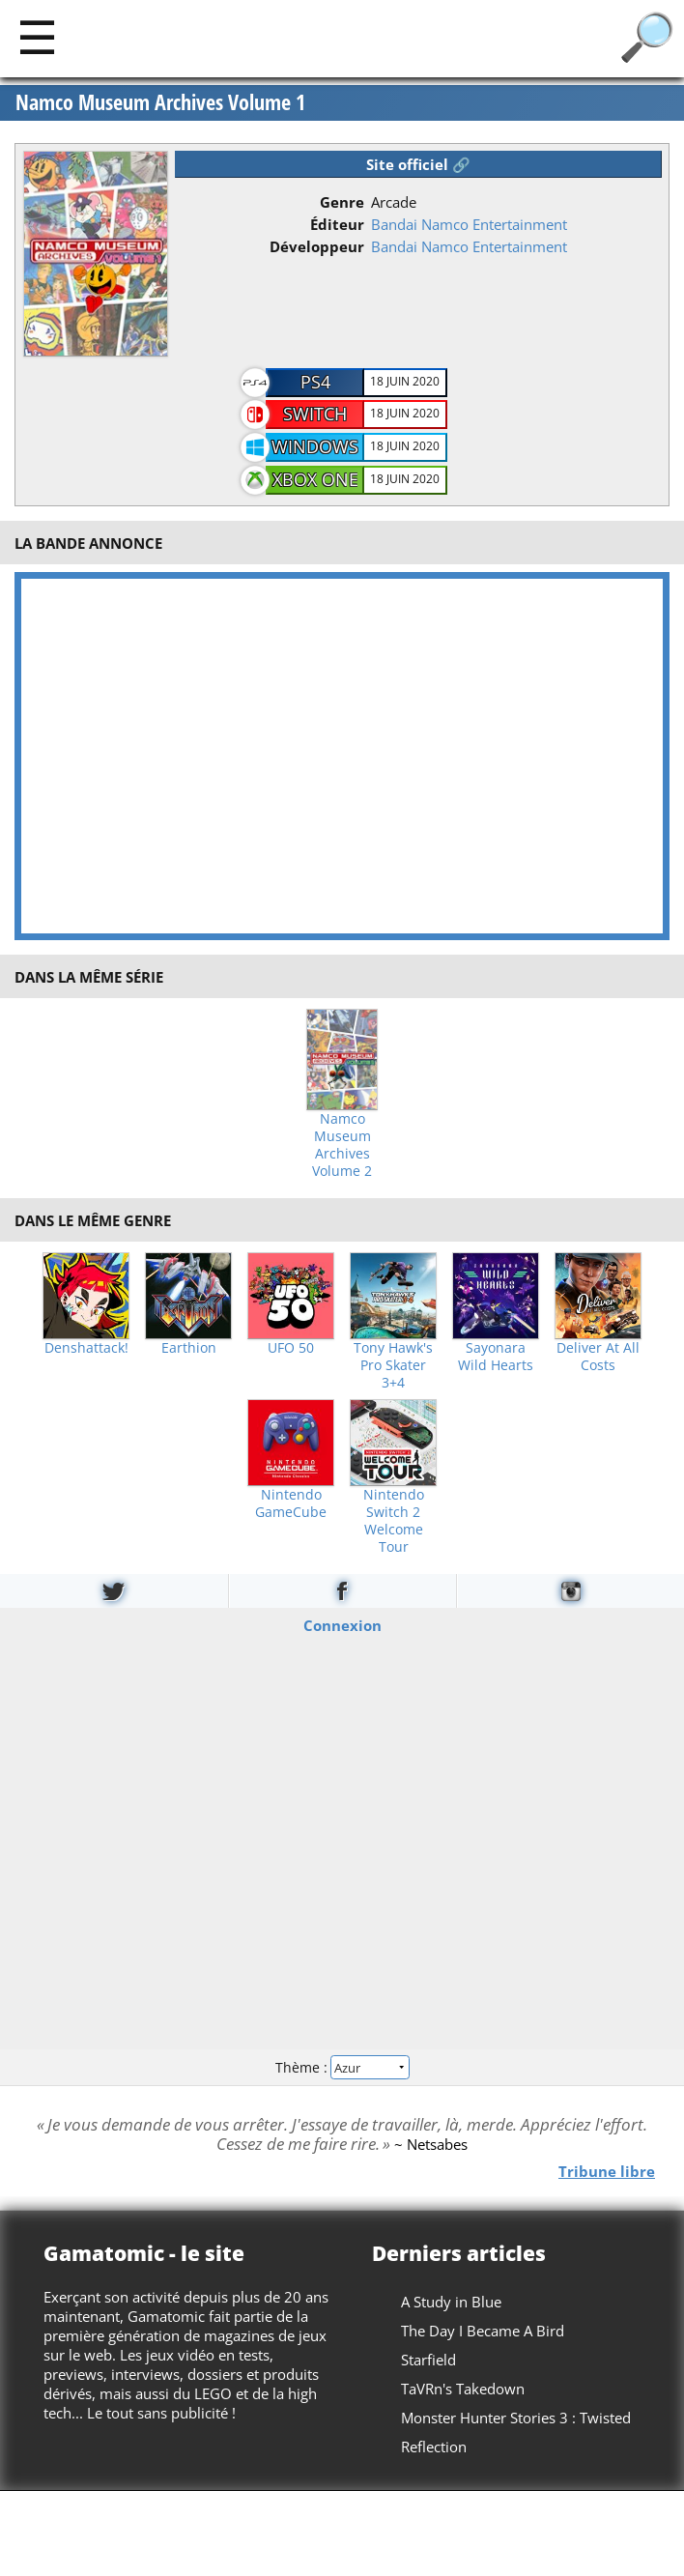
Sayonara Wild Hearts (495, 1356)
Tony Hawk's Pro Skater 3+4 (393, 1365)
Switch (315, 413)
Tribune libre (606, 2171)
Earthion (188, 1348)
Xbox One (315, 479)
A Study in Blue (451, 2301)
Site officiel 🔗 (418, 164)
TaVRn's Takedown (463, 2388)
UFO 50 (291, 1348)
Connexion (342, 1624)
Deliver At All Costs (598, 1356)
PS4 (315, 381)
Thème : (342, 2067)
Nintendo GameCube (291, 1503)
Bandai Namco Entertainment (469, 224)
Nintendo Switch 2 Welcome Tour (393, 1521)
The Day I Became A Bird (482, 2330)
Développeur (317, 246)
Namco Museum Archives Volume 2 (342, 1145)
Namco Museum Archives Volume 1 (160, 102)
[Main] (37, 36)
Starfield (428, 2359)
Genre (342, 202)
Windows (314, 446)
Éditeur (337, 224)
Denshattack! (86, 1348)
